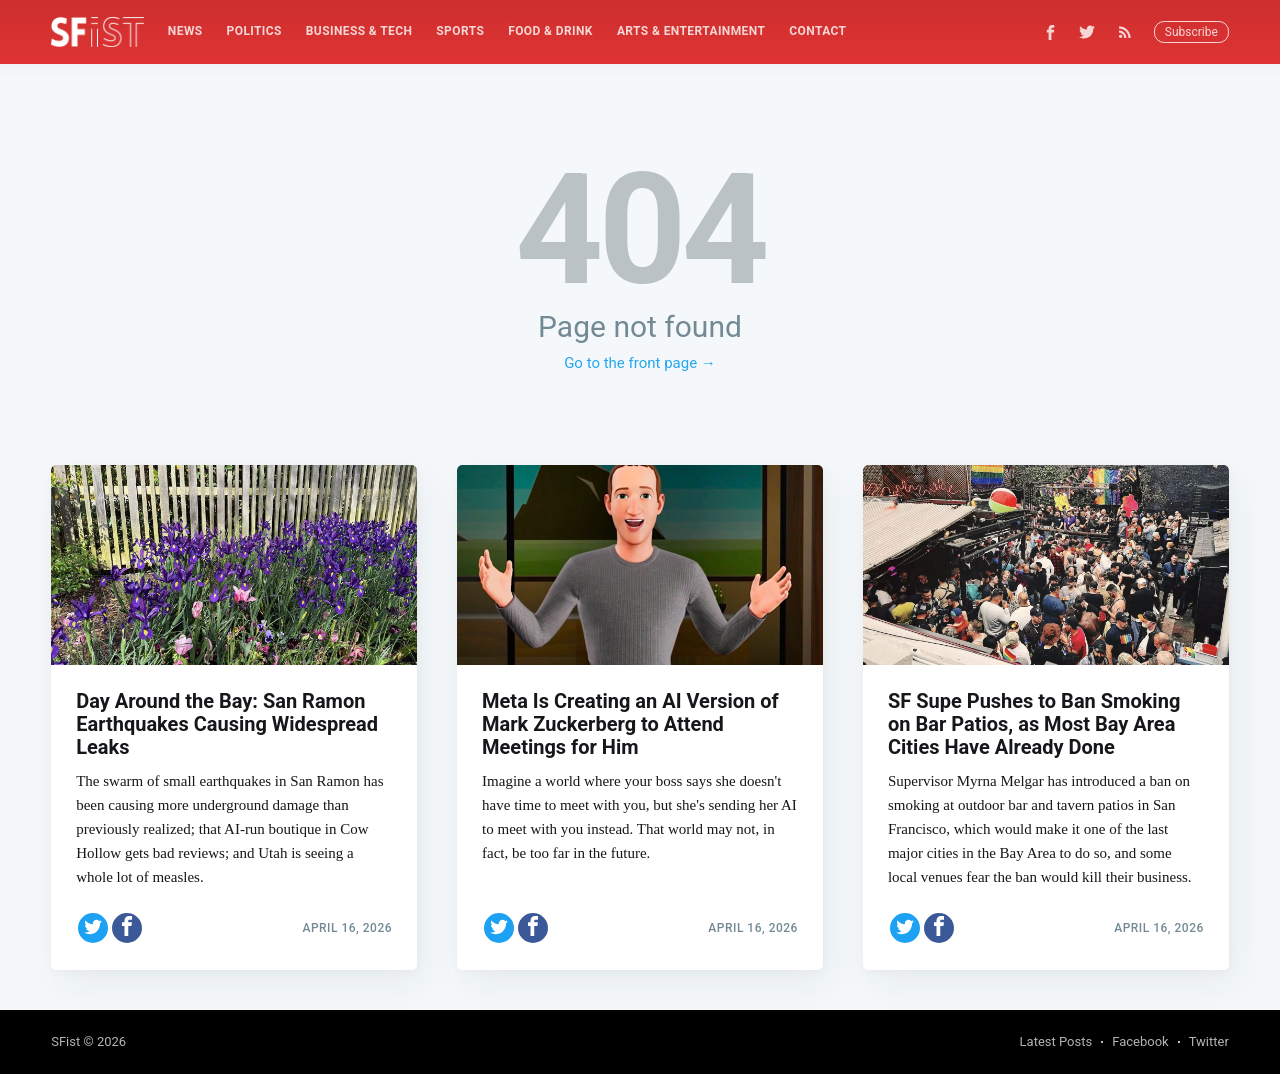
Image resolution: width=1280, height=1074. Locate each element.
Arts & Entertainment (691, 31)
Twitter (1209, 1041)
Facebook (1140, 1041)
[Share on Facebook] (127, 928)
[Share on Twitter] (93, 928)
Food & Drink (550, 31)
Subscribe (1191, 32)
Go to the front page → (640, 363)
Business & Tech (359, 31)
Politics (254, 31)
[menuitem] (185, 31)
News (185, 31)
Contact (817, 31)
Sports (460, 31)
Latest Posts (1056, 1041)
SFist (65, 1041)
